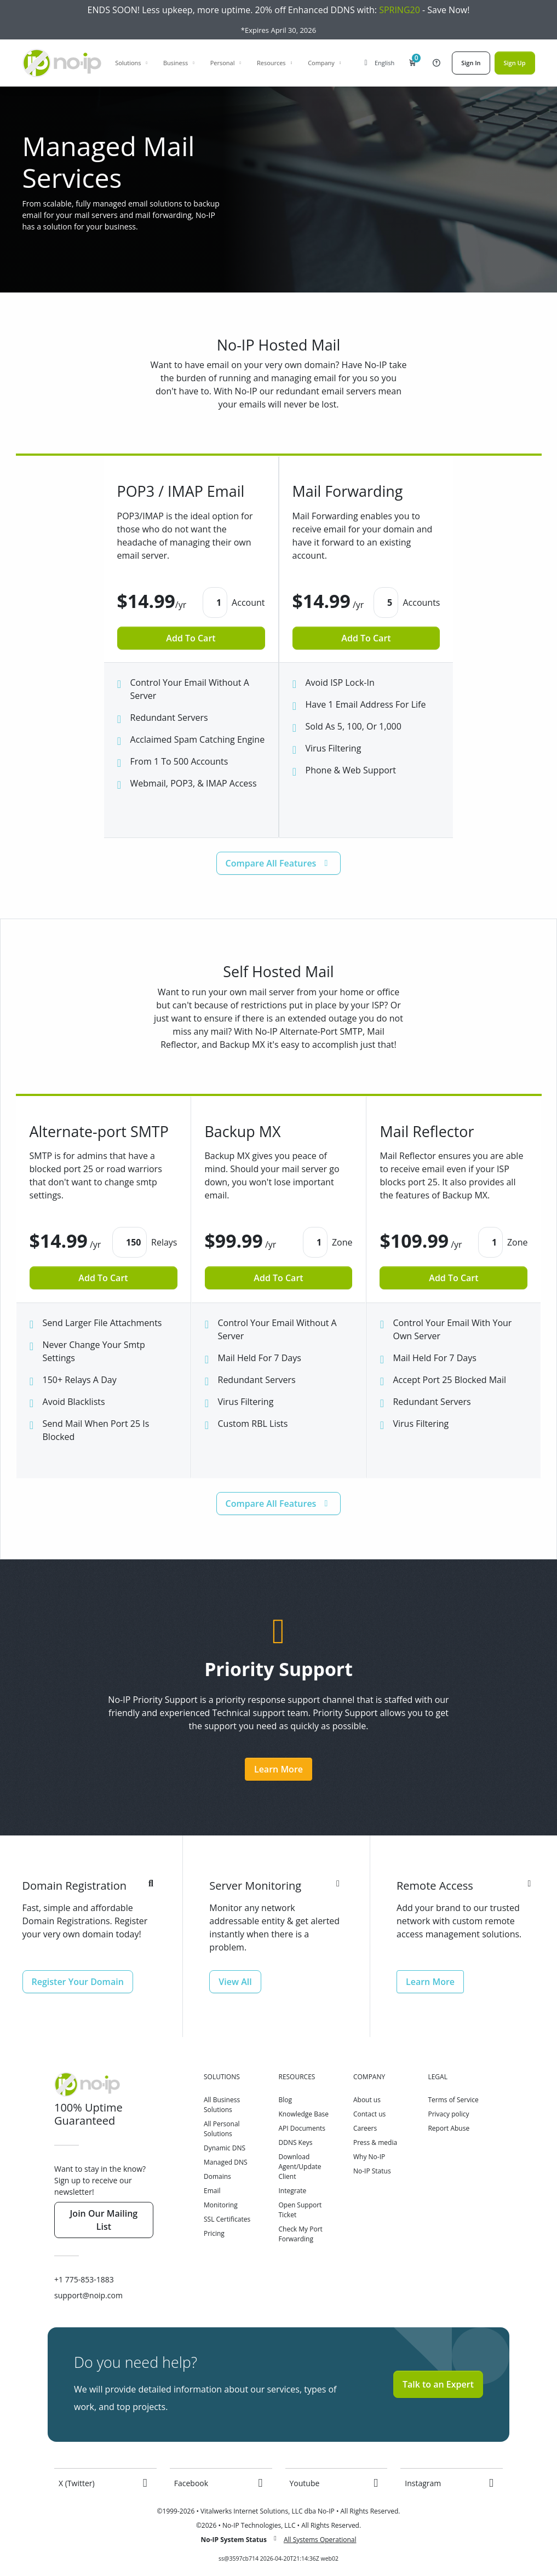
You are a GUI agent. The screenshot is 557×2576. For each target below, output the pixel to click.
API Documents (301, 2128)
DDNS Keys (295, 2142)
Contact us (369, 2114)
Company (325, 63)
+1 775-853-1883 (84, 2279)
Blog (285, 2099)
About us (367, 2099)
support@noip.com (88, 2295)
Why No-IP (369, 2156)
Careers (365, 2128)
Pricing (214, 2233)
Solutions (132, 63)
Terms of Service (453, 2099)
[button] (412, 63)
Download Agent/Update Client (299, 2166)
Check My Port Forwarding (300, 2234)
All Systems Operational (320, 2539)
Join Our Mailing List (104, 2220)
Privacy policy (448, 2114)
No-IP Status (372, 2171)
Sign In (470, 63)
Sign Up (515, 63)
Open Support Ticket (299, 2209)
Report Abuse (448, 2128)
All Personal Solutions (222, 2128)
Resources (274, 63)
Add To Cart (190, 638)
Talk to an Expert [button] (438, 2384)
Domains (217, 2176)
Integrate (292, 2190)
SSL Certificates (227, 2219)
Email (212, 2190)
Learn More (278, 1769)
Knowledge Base (303, 2114)
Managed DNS (226, 2162)
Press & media (375, 2142)
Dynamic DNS (224, 2148)
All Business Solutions (222, 2104)
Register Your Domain (78, 1982)
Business (179, 63)
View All (235, 1982)
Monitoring (221, 2205)
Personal (226, 63)
